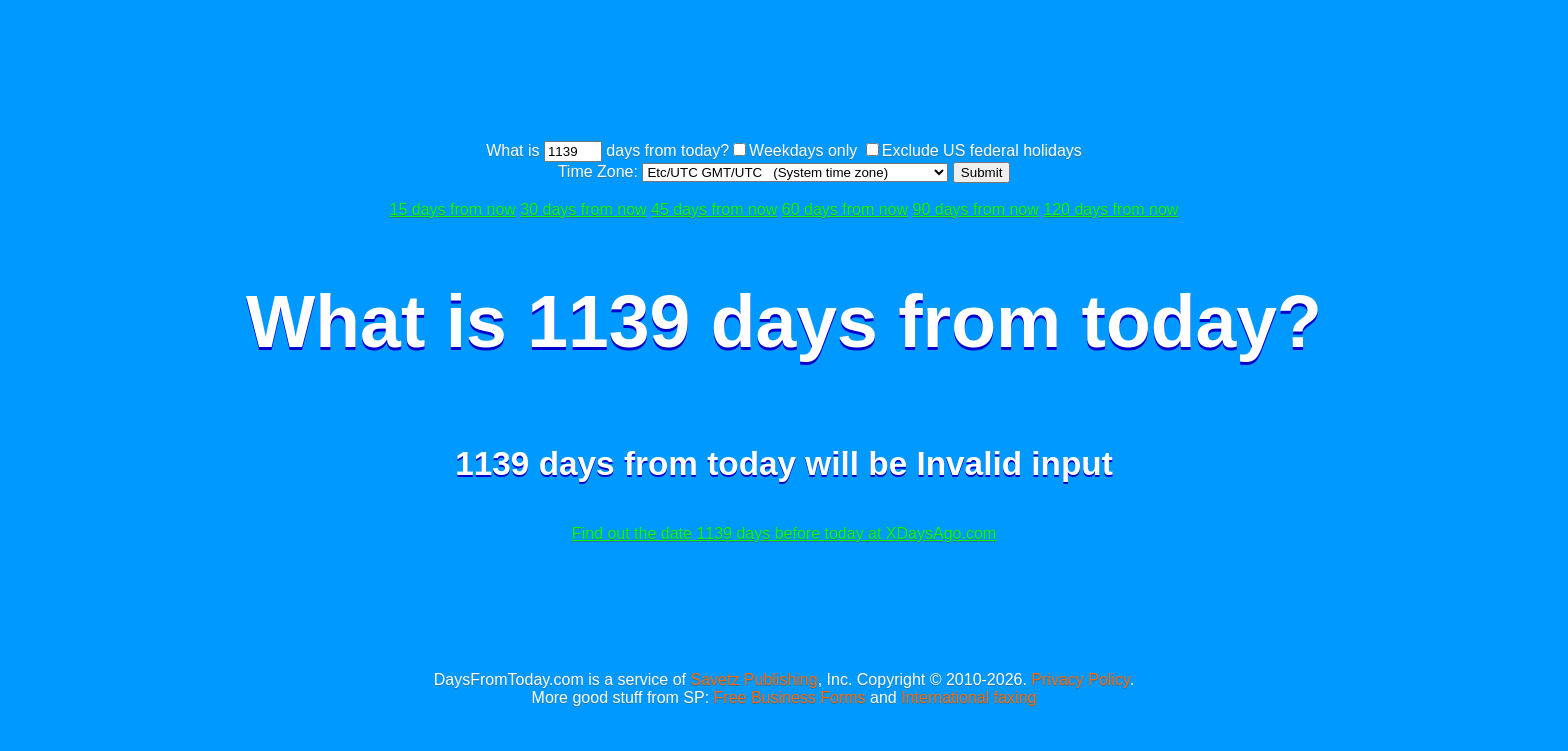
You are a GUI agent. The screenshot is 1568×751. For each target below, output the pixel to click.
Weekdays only (803, 150)
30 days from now (583, 209)
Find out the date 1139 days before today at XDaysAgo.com (784, 533)
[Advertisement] (784, 73)
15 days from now (453, 209)
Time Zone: (600, 171)
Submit (981, 172)
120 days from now (1110, 209)
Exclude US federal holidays (982, 150)
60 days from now (845, 209)
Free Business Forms (790, 697)
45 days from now (714, 209)
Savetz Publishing (753, 679)
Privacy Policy (1080, 679)
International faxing (968, 697)
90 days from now (976, 209)
